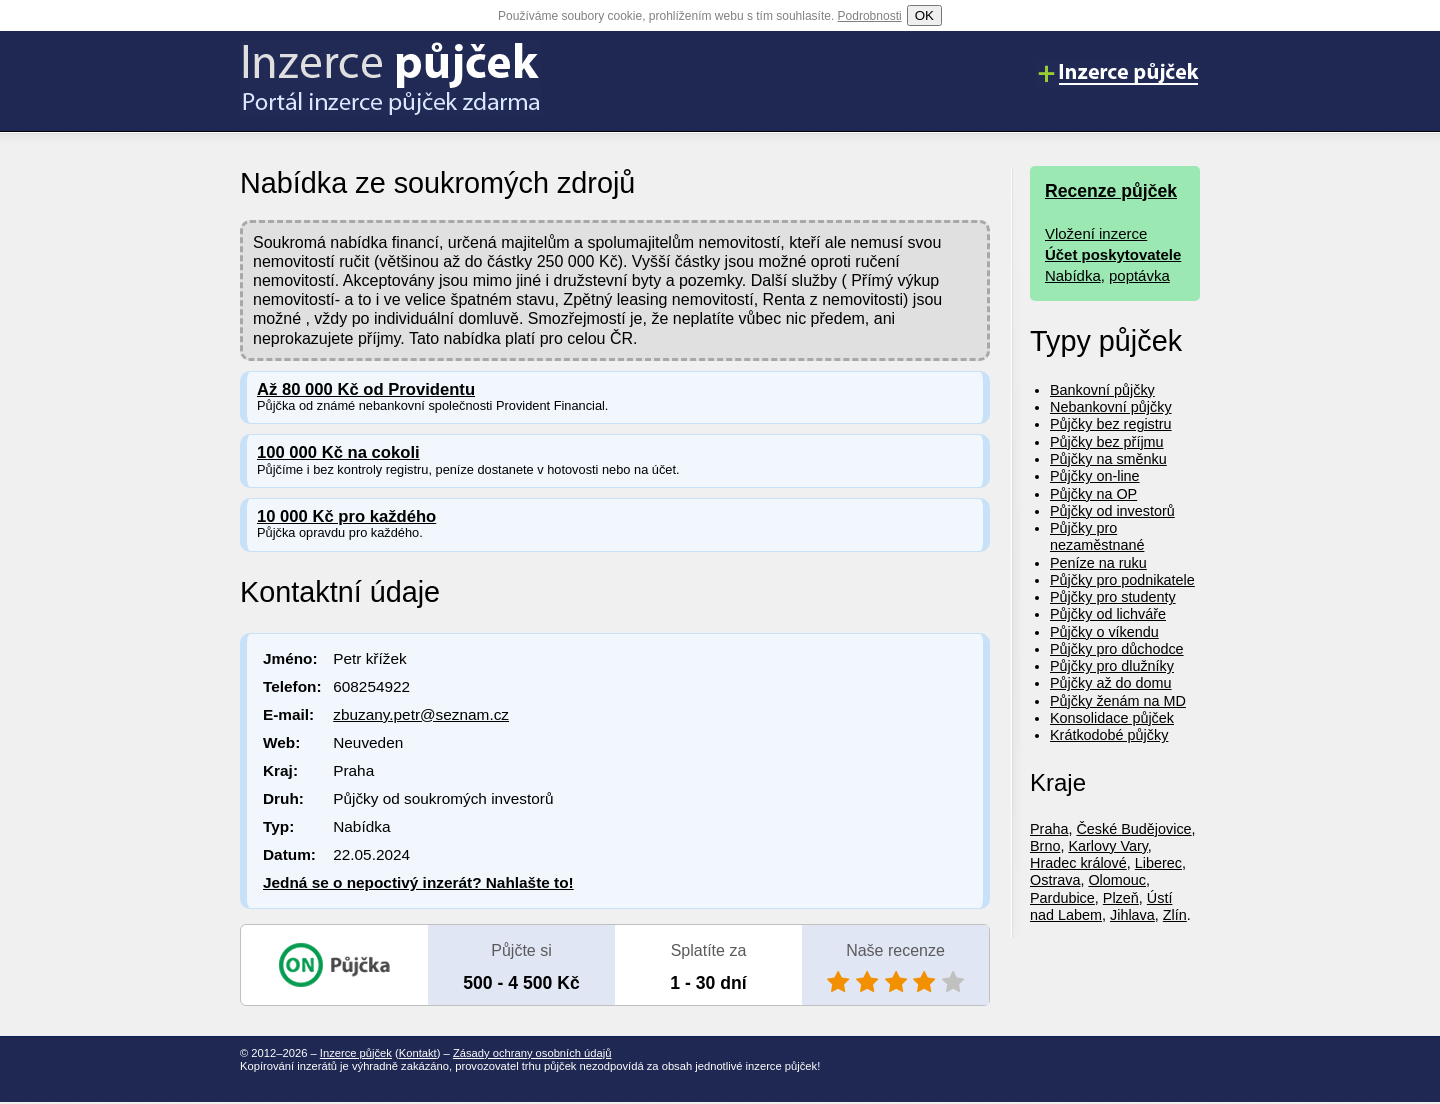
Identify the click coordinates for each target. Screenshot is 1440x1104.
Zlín (1175, 915)
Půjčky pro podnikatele (1122, 580)
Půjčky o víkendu (1104, 632)
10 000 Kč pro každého (346, 516)
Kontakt (418, 1053)
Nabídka (1073, 275)
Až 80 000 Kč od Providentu (366, 389)
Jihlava (1132, 915)
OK (924, 15)
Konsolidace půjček (1112, 718)
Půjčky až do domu (1111, 683)
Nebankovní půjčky (1111, 407)
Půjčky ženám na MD (1118, 701)
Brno (1045, 846)
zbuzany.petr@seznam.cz (421, 714)
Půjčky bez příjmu (1107, 442)
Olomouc (1117, 880)
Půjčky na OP (1093, 494)
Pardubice (1062, 898)
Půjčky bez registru (1111, 424)
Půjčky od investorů (1112, 511)
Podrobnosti (870, 16)
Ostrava (1055, 880)
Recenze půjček (1111, 191)
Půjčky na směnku (1108, 459)
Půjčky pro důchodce (1117, 649)
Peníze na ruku (1098, 563)
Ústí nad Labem (1101, 906)
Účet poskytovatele (1113, 254)
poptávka (1139, 275)
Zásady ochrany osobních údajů (532, 1053)
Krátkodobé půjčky (1109, 735)
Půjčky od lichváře (1108, 614)
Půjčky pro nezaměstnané (1097, 536)
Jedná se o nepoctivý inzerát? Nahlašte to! (418, 882)
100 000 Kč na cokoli (338, 452)
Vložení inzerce (1096, 233)
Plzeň (1121, 898)
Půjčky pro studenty (1113, 597)
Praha (1049, 829)
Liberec (1158, 863)
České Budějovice (1133, 829)
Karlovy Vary (1107, 846)
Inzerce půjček (356, 1053)
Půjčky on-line (1095, 476)
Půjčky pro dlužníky (1112, 666)
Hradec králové (1078, 863)
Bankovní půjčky (1102, 390)
